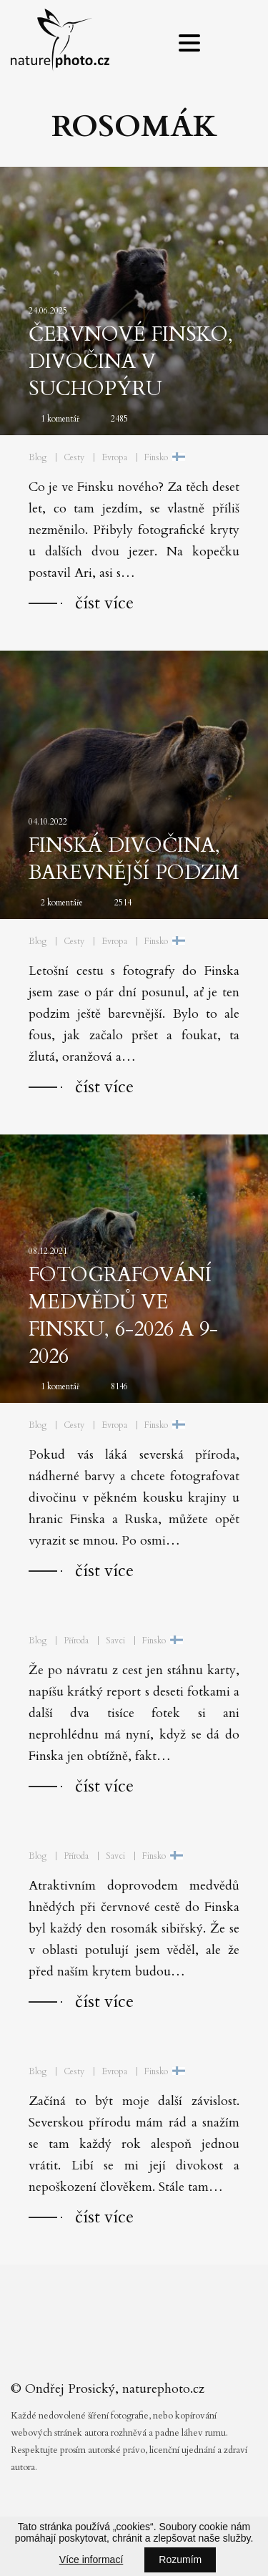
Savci (115, 1640)
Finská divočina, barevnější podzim (134, 859)
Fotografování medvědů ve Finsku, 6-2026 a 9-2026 (123, 1315)
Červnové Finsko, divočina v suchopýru (131, 361)
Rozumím (180, 2559)
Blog (37, 457)
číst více (104, 603)
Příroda (76, 1640)
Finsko (156, 457)
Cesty (74, 457)
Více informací (91, 2559)
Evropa (114, 457)
